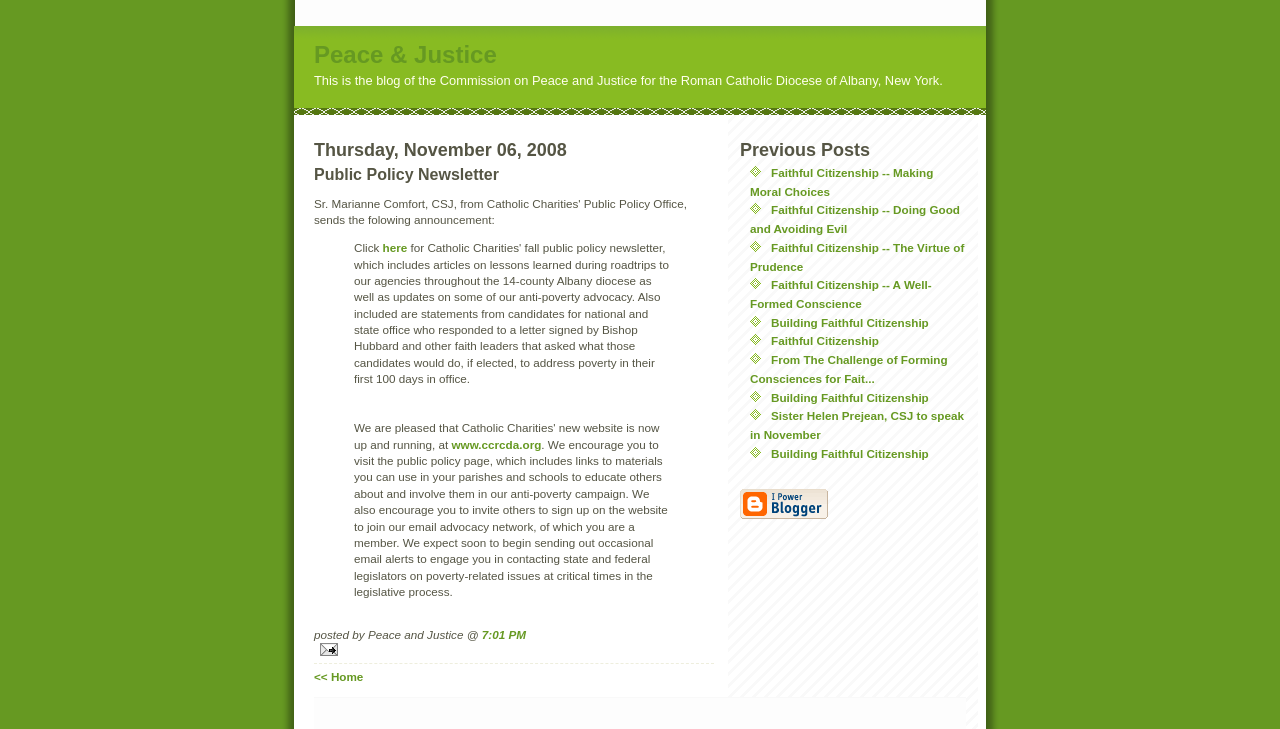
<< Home (338, 676)
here (395, 247)
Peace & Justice (405, 54)
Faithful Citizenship (825, 340)
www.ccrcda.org (496, 444)
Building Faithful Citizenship (850, 322)
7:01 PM (504, 634)
